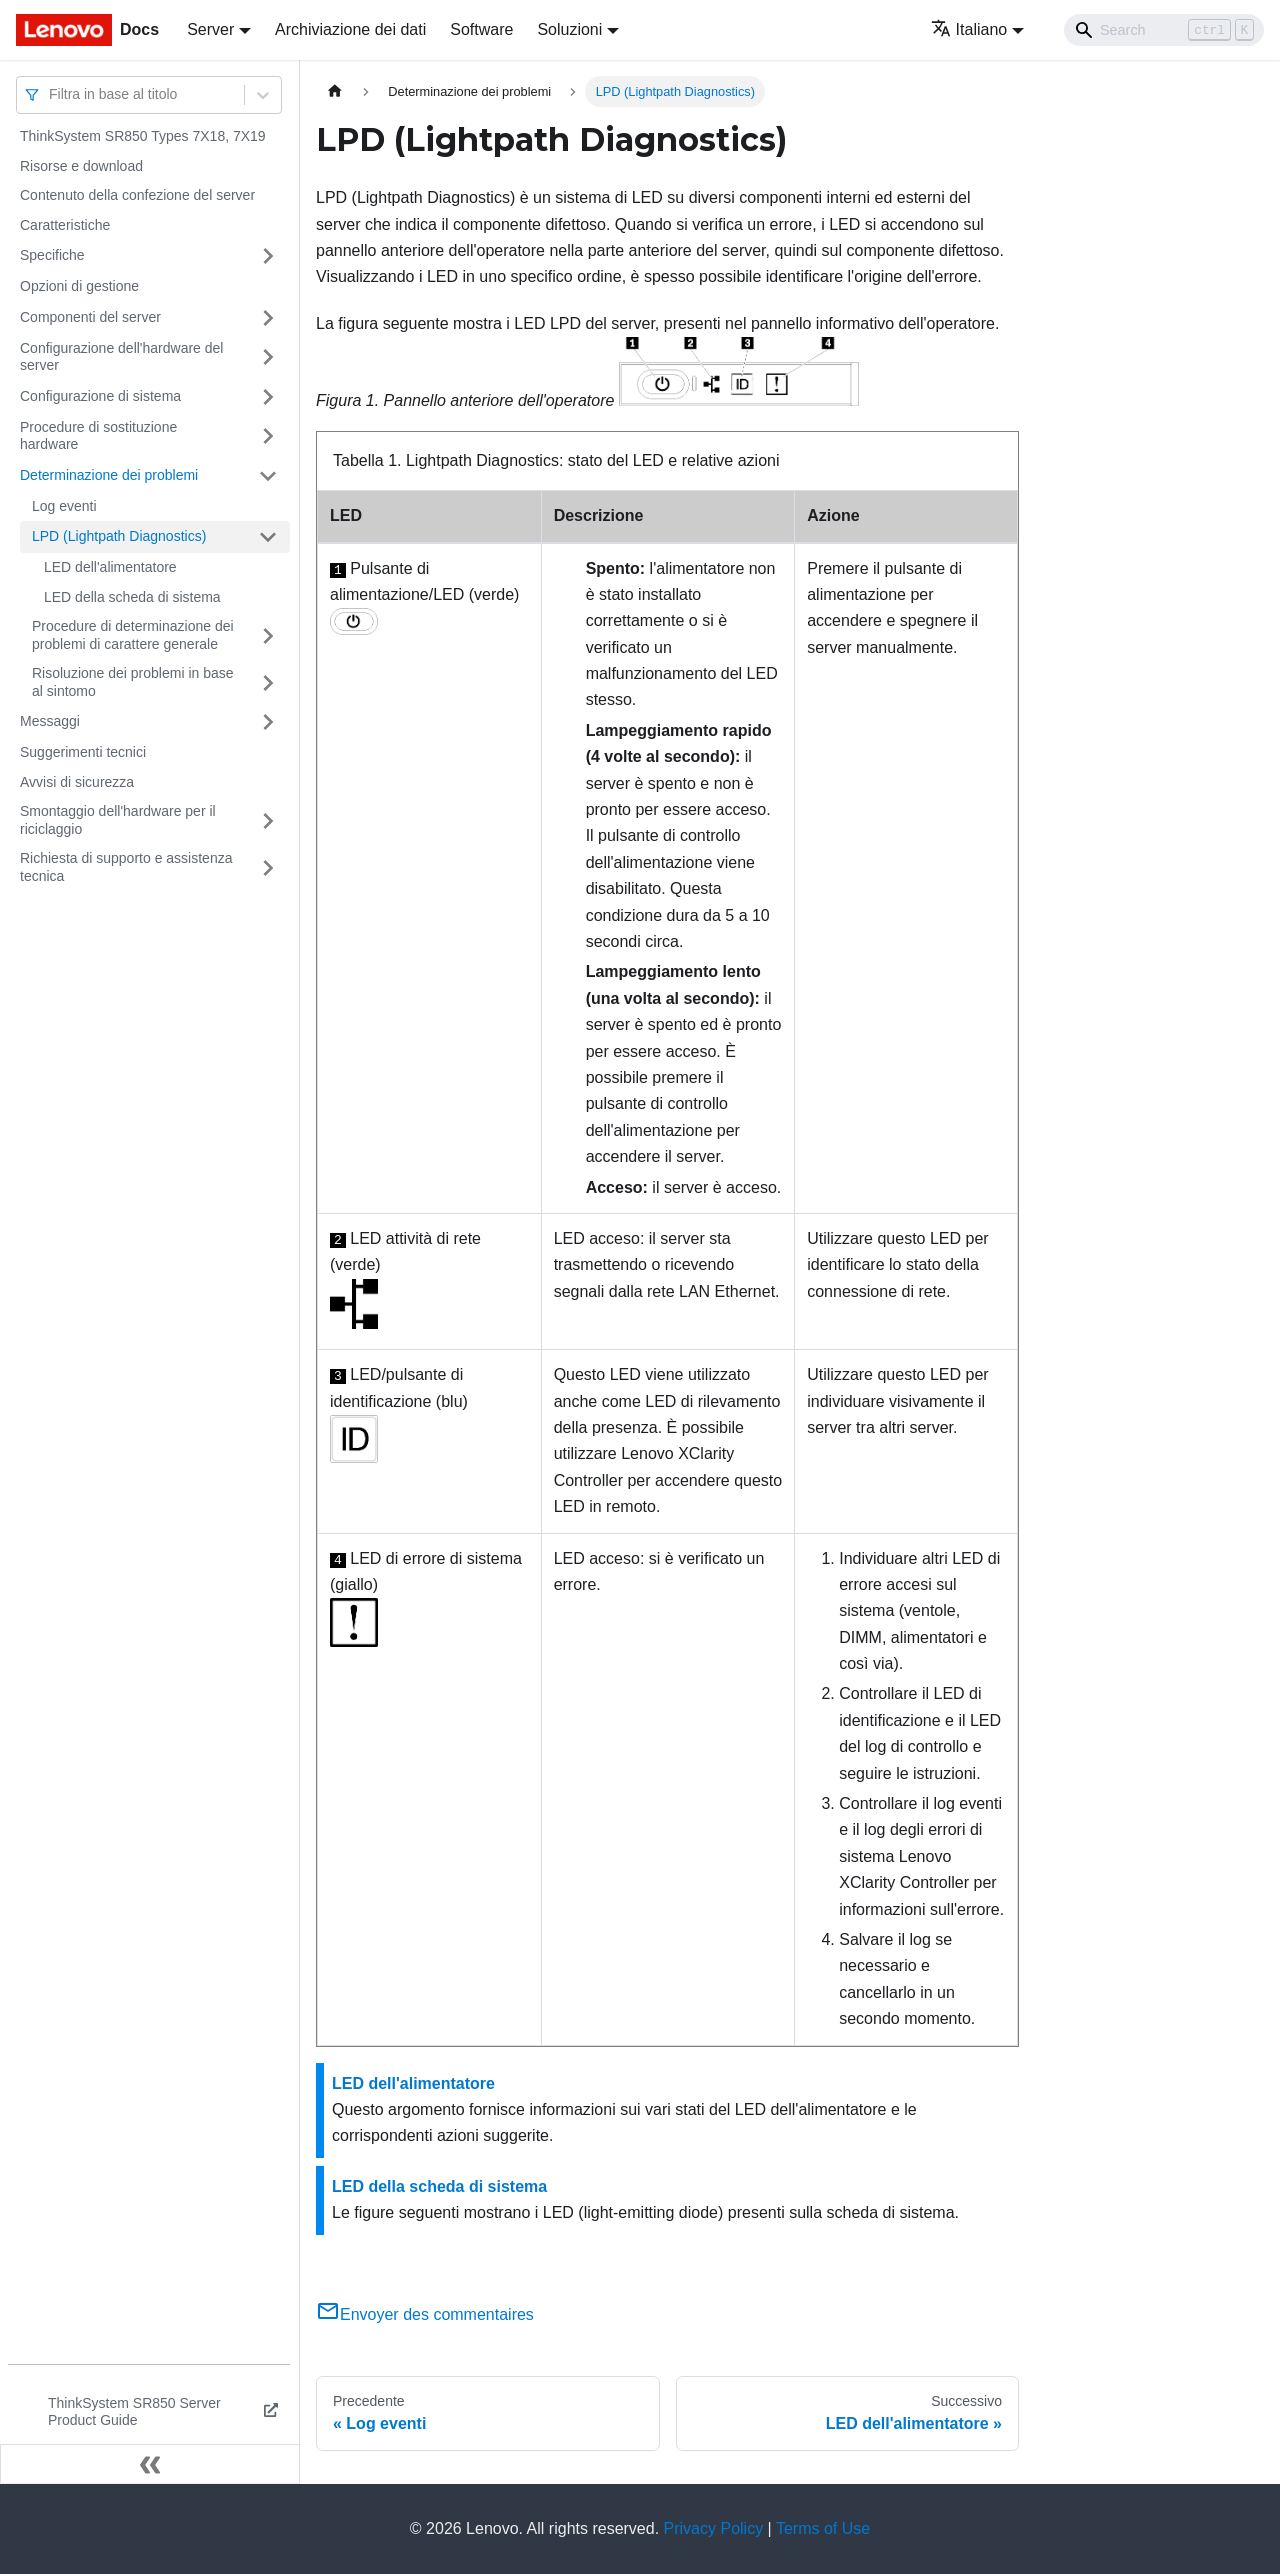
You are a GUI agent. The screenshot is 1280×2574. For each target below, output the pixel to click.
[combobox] (51, 94)
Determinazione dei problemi (109, 475)
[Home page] (335, 91)
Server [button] (210, 29)
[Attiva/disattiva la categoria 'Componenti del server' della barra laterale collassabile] (268, 318)
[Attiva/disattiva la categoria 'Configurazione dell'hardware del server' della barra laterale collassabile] (268, 357)
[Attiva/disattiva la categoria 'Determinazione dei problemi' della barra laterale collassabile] (268, 476)
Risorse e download (81, 166)
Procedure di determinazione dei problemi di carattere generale (133, 635)
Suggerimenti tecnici (83, 752)
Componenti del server (90, 317)
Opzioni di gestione (79, 286)
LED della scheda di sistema (132, 597)
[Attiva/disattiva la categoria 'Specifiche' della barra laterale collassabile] (268, 256)
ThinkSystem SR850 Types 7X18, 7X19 (143, 136)
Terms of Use (823, 2528)
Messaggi (50, 721)
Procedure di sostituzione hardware (98, 436)
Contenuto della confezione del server (137, 195)
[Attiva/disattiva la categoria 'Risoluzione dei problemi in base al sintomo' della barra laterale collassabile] (268, 682)
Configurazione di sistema (100, 396)
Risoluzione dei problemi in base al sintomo (133, 682)
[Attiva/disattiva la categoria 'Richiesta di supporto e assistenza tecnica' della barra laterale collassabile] (268, 867)
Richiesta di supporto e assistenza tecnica (126, 867)
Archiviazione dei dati (350, 29)
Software (481, 29)
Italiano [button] (969, 29)
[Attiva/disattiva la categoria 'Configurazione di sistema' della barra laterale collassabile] (268, 397)
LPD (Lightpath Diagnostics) (119, 536)
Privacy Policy (714, 2528)
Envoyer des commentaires (425, 2314)
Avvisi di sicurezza (77, 782)
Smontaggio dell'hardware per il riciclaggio (118, 820)
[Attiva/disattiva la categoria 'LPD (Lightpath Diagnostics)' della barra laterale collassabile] (268, 537)
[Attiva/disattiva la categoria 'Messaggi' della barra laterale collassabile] (268, 722)
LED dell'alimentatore (110, 567)
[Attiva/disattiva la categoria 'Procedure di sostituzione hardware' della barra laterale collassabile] (268, 436)
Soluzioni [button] (569, 29)
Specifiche (52, 255)
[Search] (1164, 30)
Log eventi (64, 506)
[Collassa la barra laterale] (150, 2464)
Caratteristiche (65, 225)
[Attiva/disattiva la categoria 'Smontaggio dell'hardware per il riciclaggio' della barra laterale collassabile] (268, 820)
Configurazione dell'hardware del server (121, 357)
